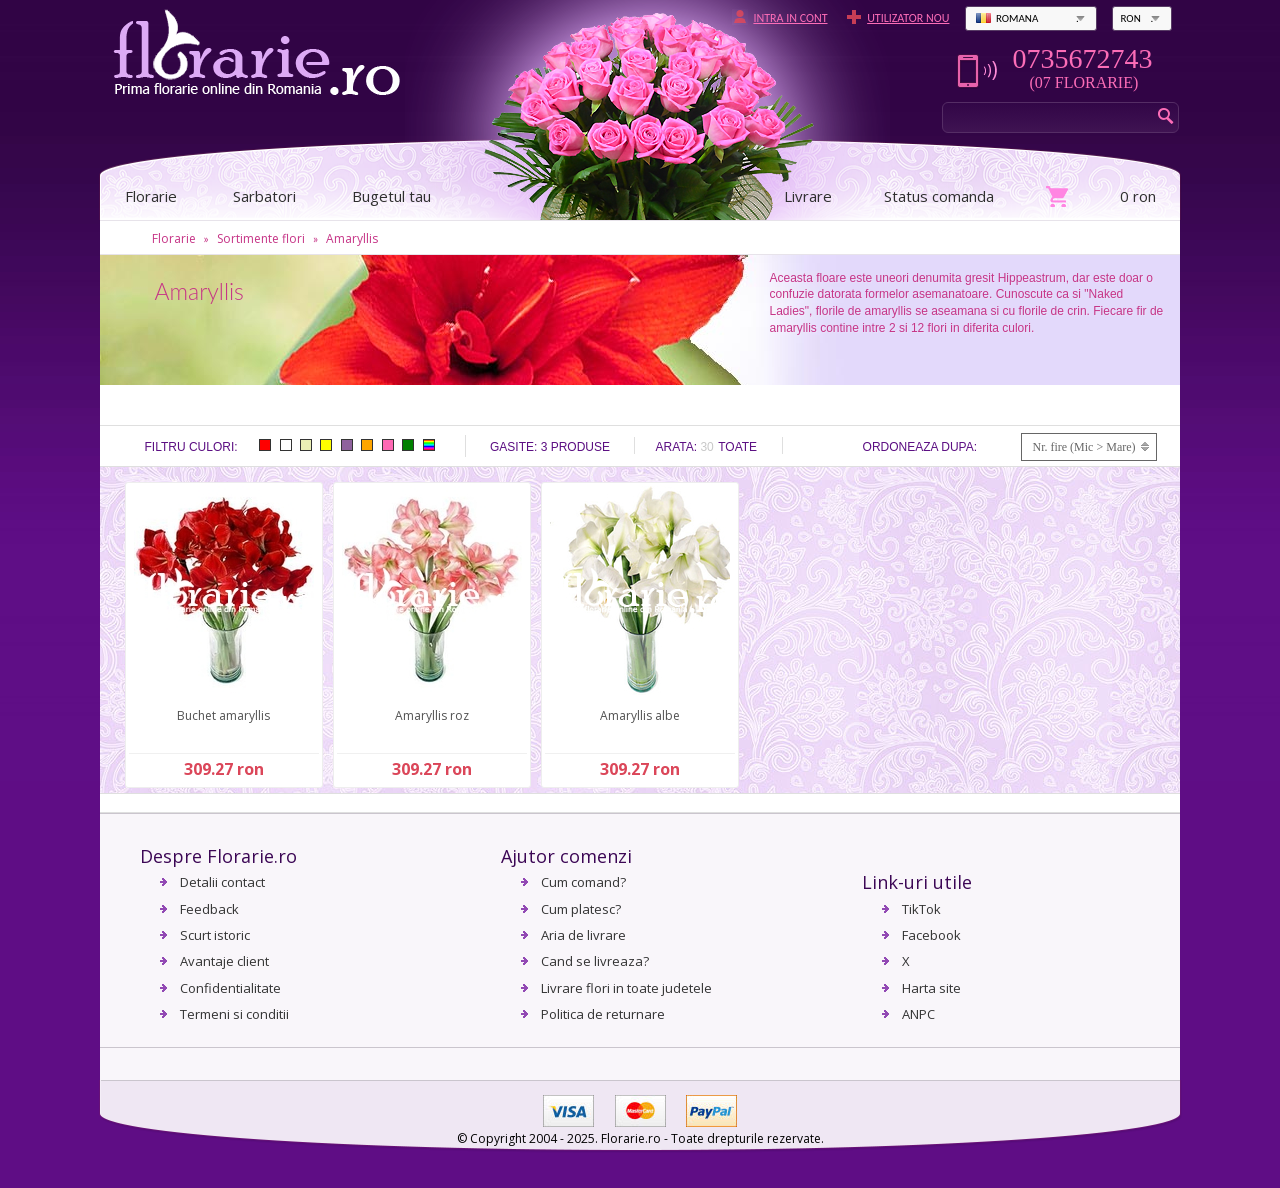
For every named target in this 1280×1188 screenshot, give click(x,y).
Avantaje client (224, 961)
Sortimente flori (261, 238)
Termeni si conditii (234, 1014)
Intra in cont (790, 18)
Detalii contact (222, 882)
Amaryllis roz (432, 715)
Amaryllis (352, 238)
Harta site (931, 988)
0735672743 (1082, 59)
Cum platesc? (581, 909)
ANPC (918, 1014)
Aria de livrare (583, 935)
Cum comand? (583, 882)
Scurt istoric (215, 935)
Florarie (174, 238)
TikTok (921, 909)
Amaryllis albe (640, 715)
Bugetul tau (391, 196)
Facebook (931, 935)
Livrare (808, 196)
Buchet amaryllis (223, 715)
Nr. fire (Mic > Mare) (1083, 447)
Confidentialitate (230, 988)
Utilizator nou (908, 18)
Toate (737, 447)
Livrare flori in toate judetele (626, 988)
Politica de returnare (603, 1014)
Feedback (209, 909)
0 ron (1138, 196)
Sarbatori (264, 196)
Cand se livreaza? (595, 961)
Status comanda (939, 196)
